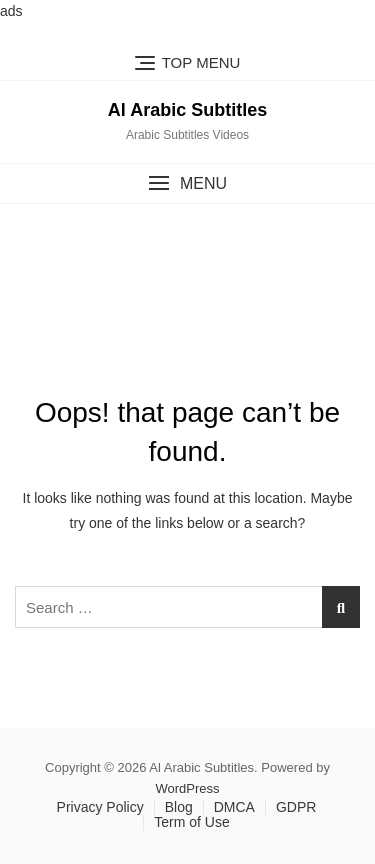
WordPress (187, 788)
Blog (179, 807)
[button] (187, 183)
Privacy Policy (100, 807)
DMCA (234, 807)
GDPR (296, 807)
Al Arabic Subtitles (187, 110)
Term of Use (191, 822)
